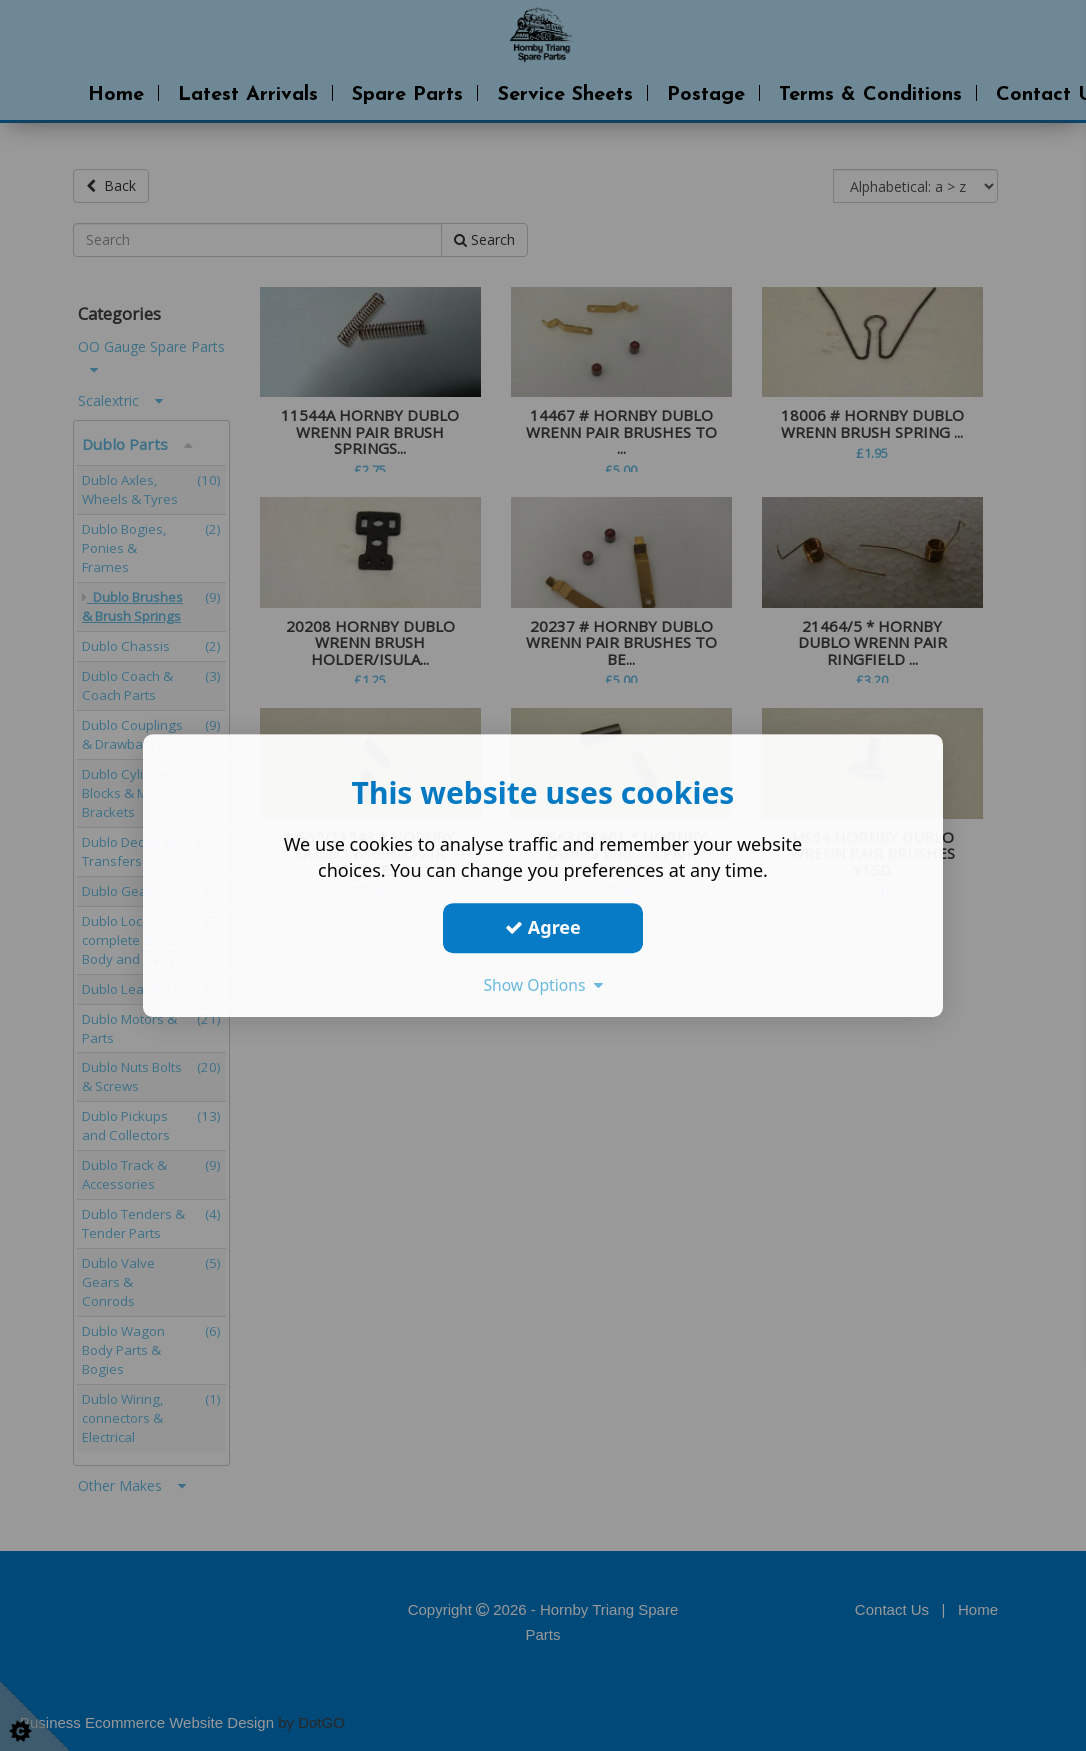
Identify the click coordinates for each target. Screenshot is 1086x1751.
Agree (543, 927)
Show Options (543, 985)
